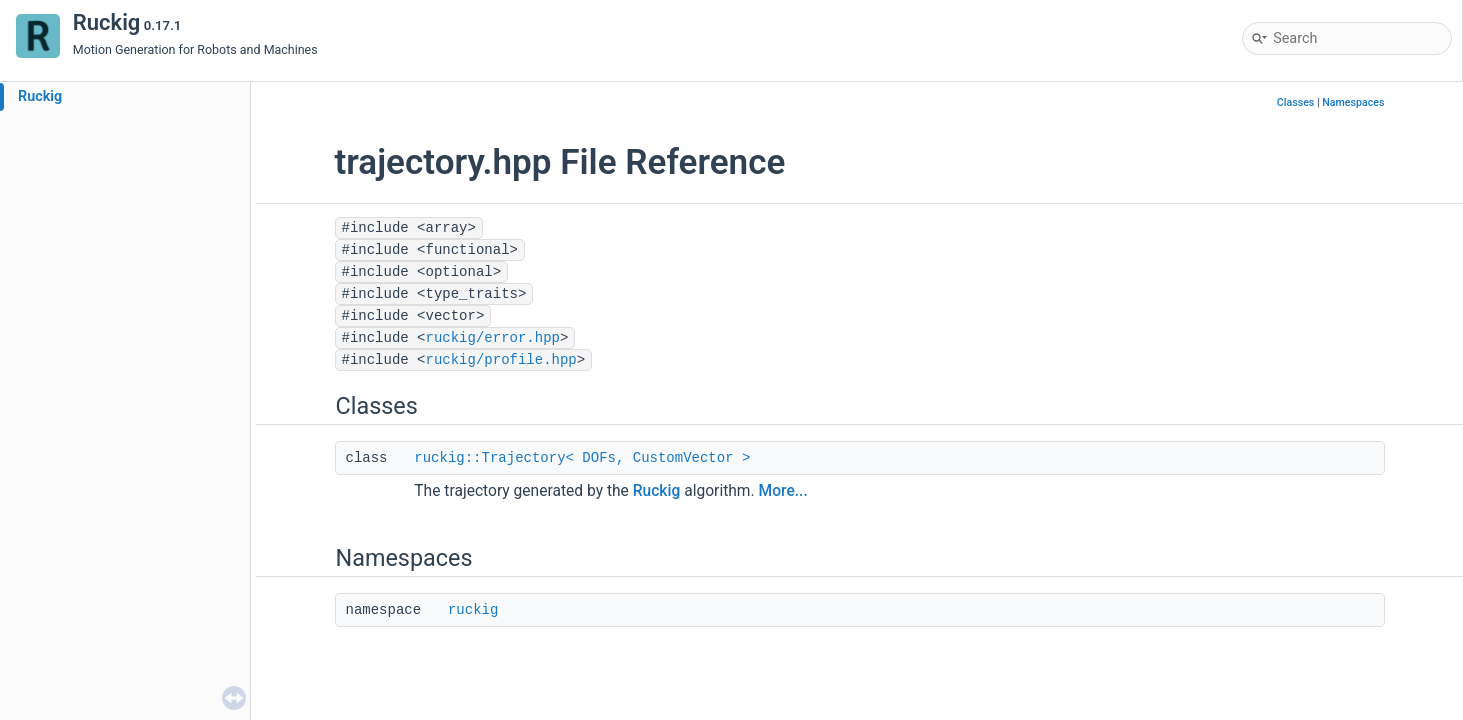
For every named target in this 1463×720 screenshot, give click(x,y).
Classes (1296, 102)
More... (783, 491)
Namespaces (1353, 102)
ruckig (473, 610)
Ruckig (40, 96)
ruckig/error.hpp (493, 338)
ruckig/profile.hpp (501, 360)
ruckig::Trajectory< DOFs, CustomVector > (582, 458)
